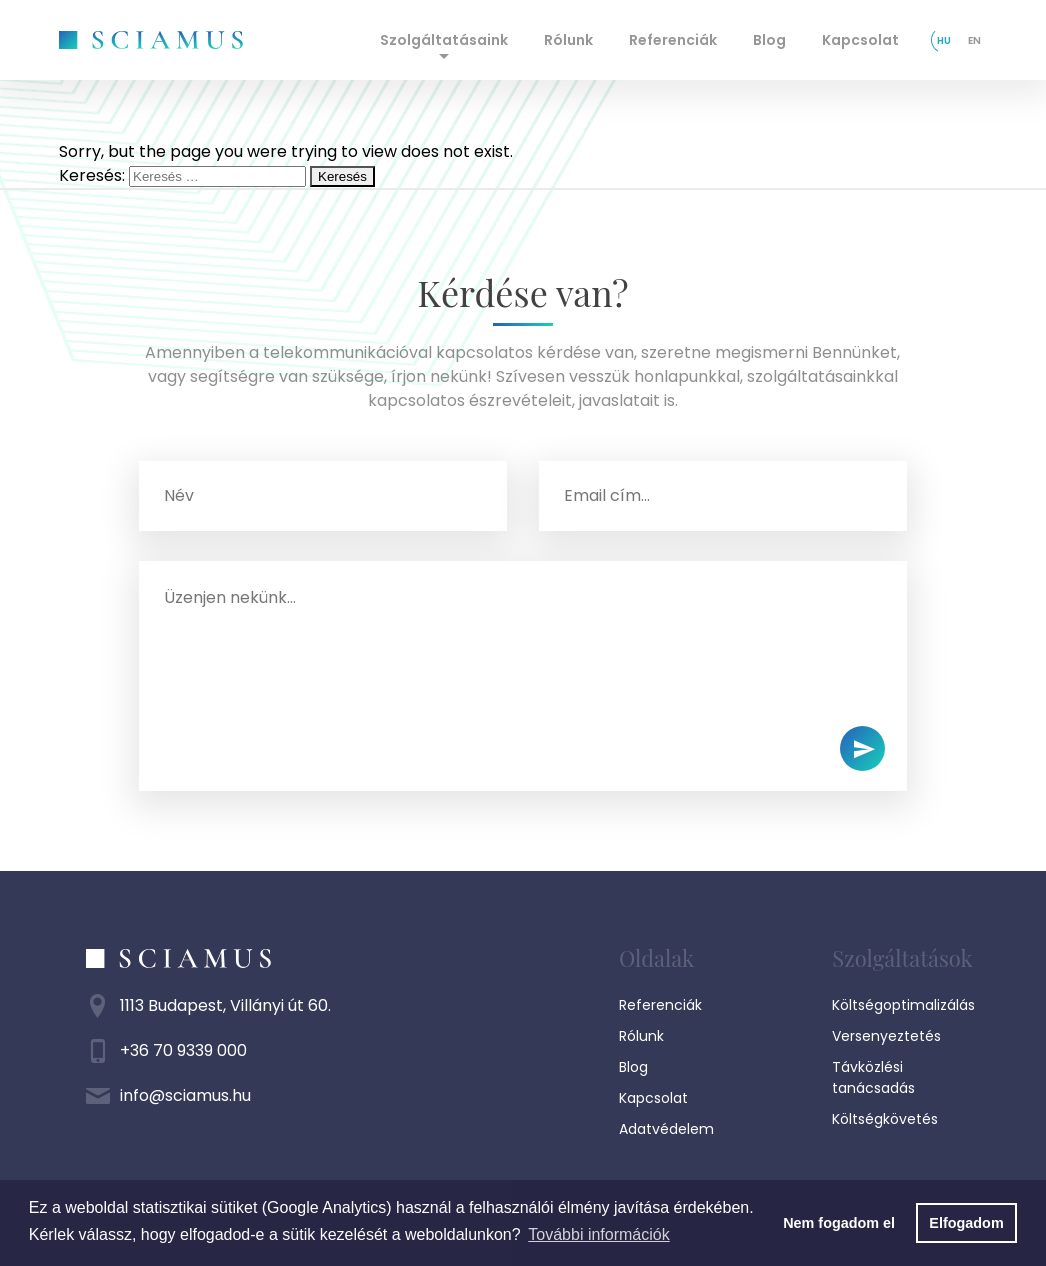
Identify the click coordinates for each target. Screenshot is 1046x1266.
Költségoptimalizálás (903, 1005)
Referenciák (673, 40)
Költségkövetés (885, 1119)
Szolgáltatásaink (444, 40)
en (974, 40)
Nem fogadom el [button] (839, 1223)
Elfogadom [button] (966, 1223)
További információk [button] (598, 1234)
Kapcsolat (860, 40)
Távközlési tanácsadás (873, 1077)
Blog (769, 40)
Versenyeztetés (886, 1036)
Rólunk (568, 40)
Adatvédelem (666, 1129)
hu (944, 40)
